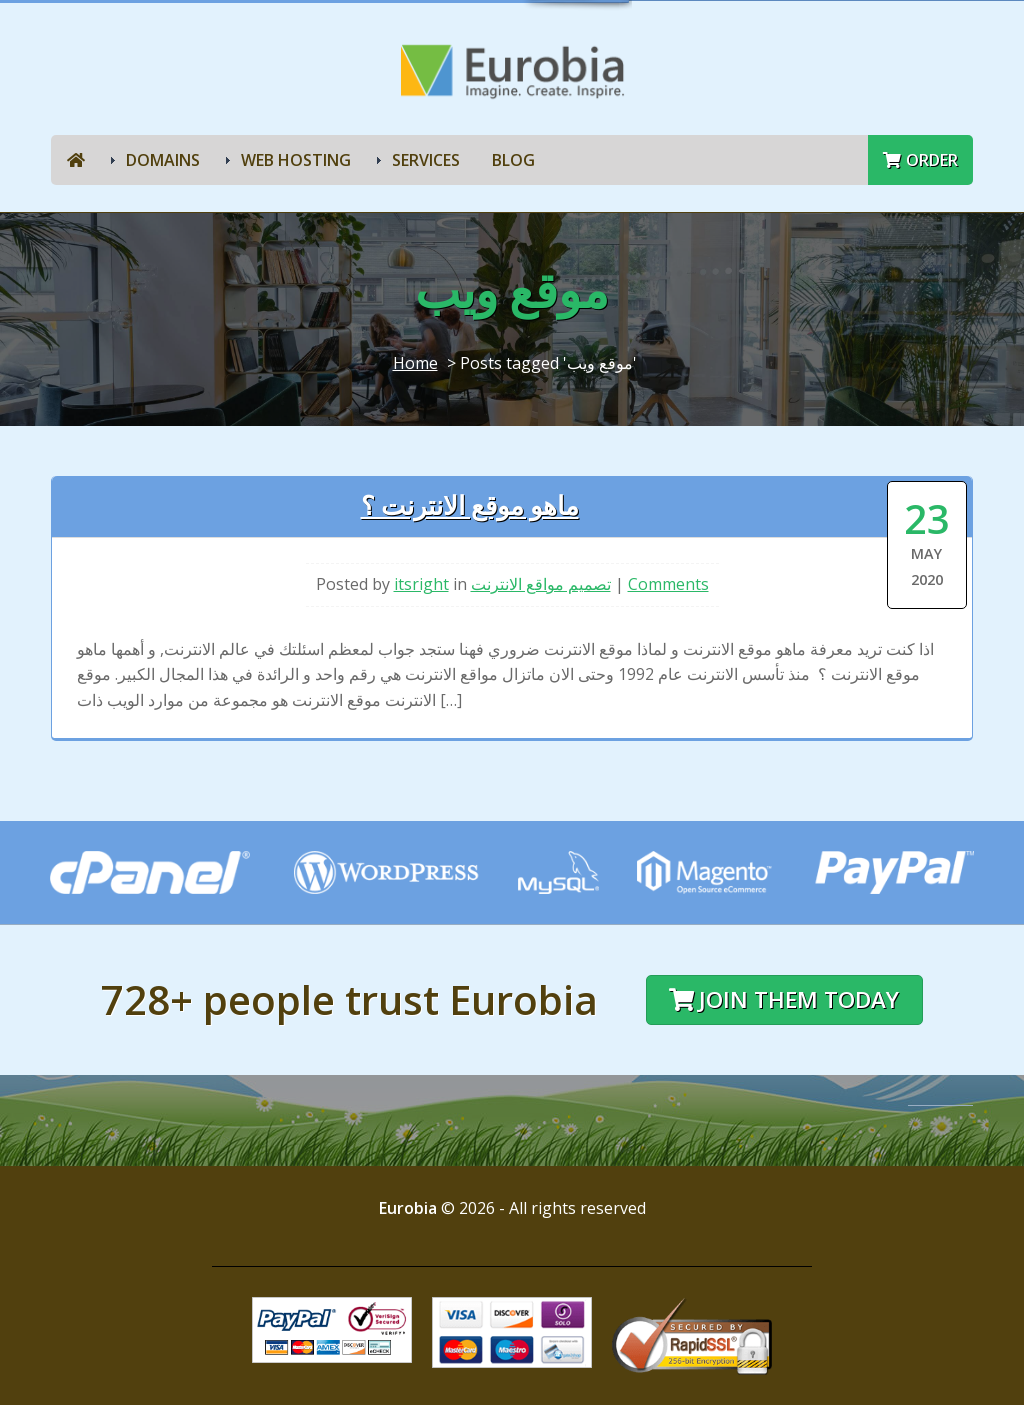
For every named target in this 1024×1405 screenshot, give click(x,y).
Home (415, 363)
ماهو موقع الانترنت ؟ (470, 506)
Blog (513, 160)
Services (426, 160)
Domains (163, 160)
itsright (421, 584)
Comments (668, 584)
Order (920, 160)
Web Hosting (296, 160)
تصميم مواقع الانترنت (541, 584)
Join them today (784, 999)
